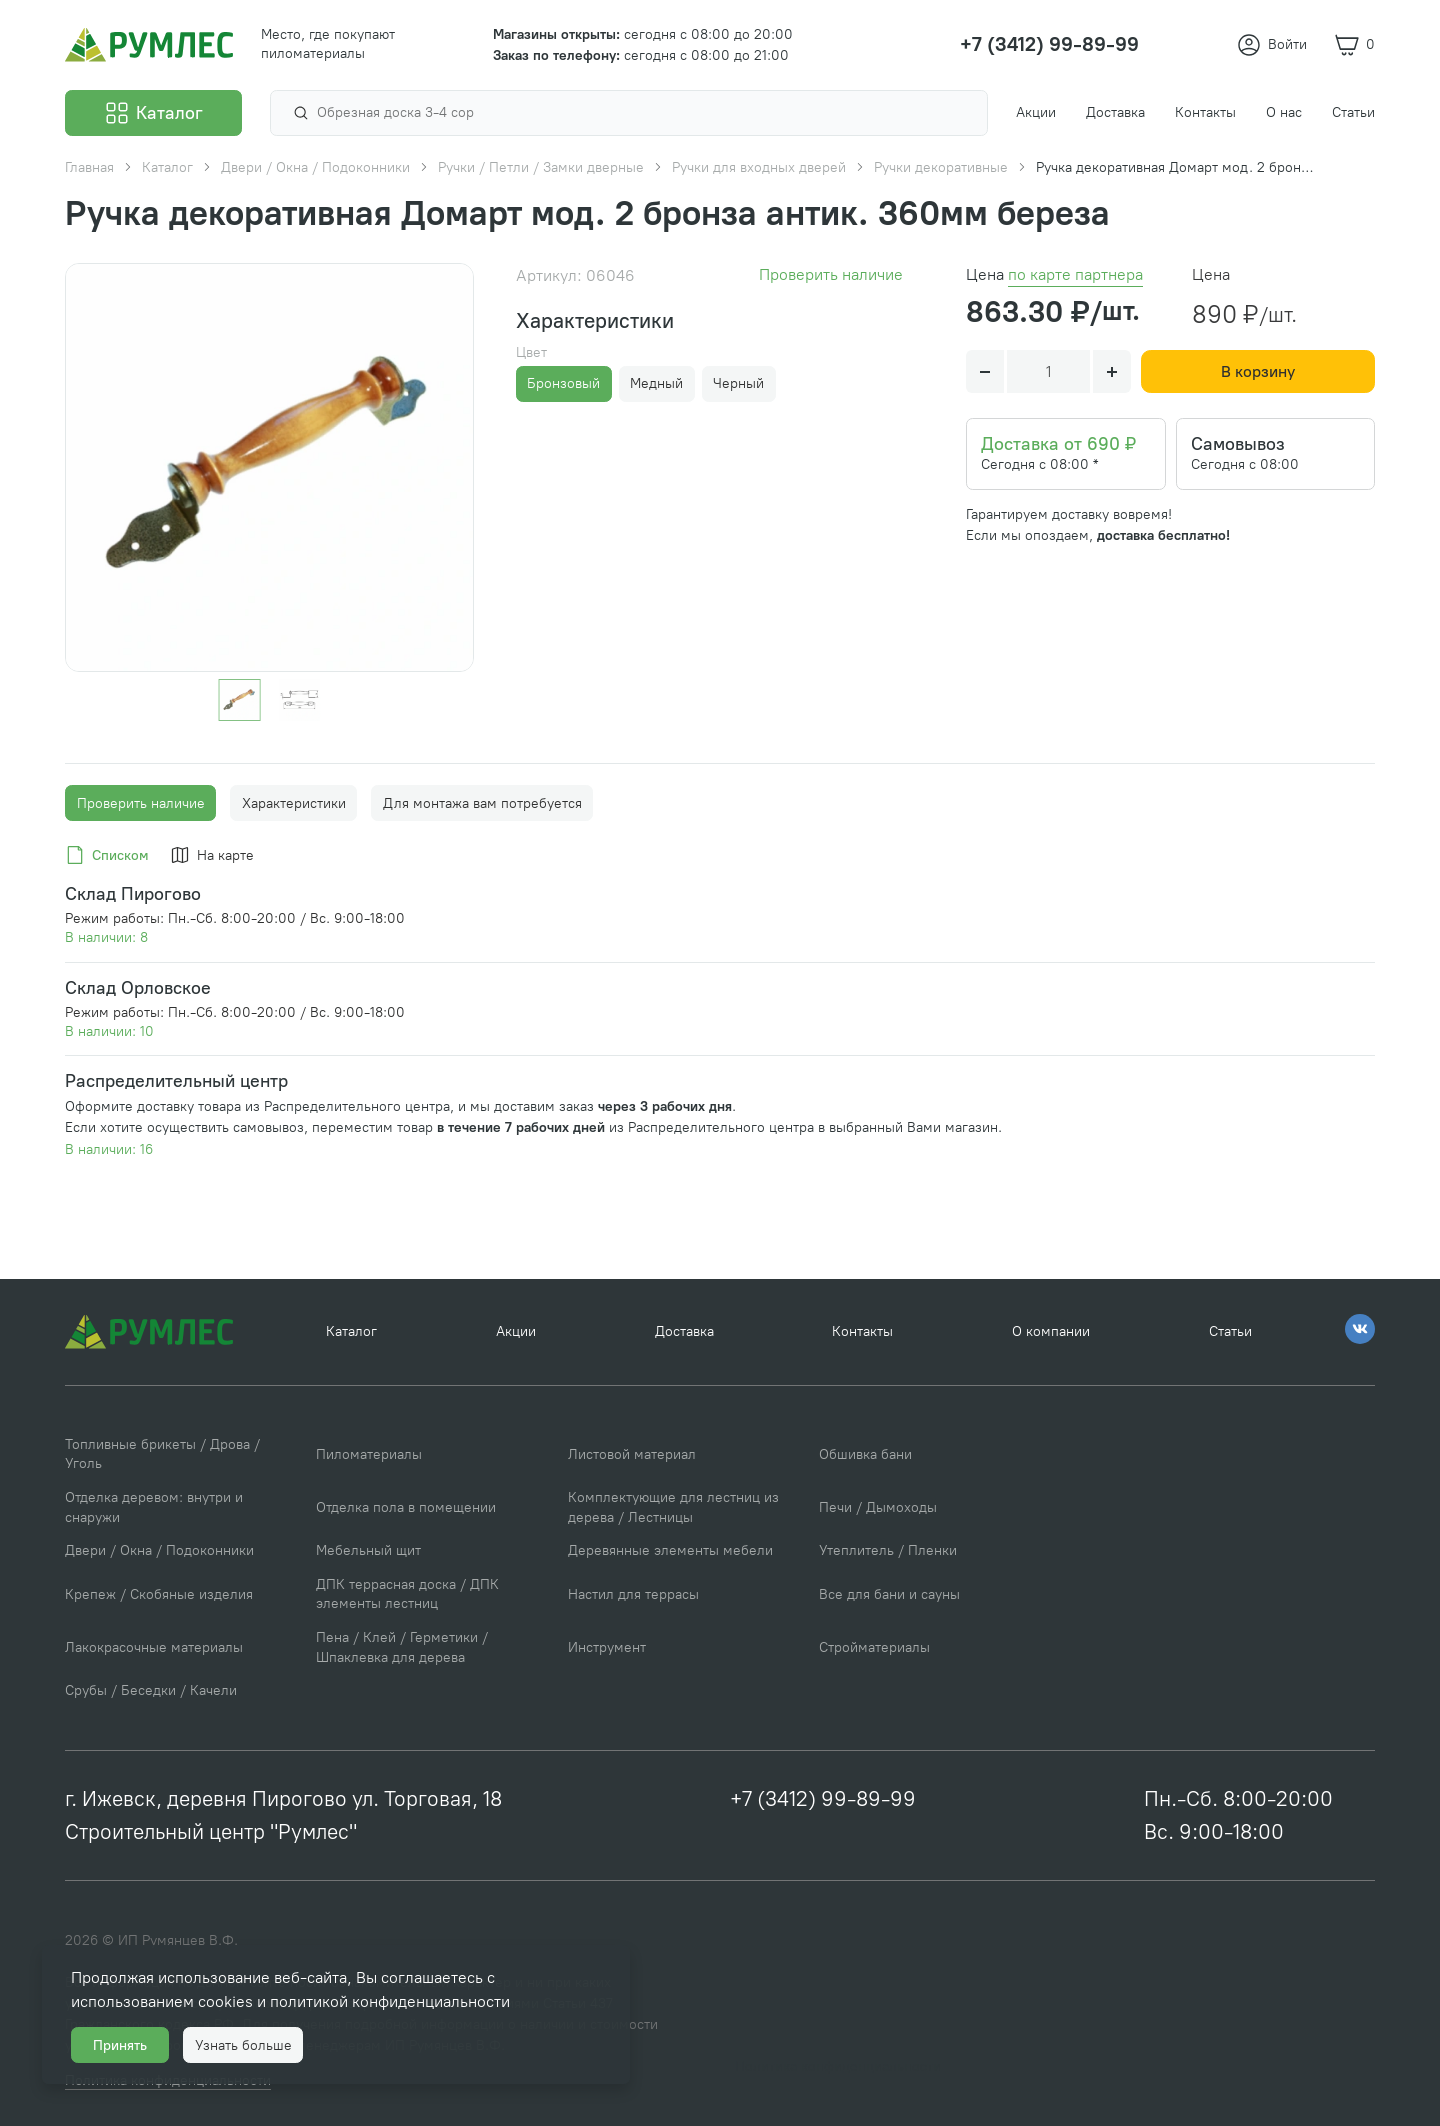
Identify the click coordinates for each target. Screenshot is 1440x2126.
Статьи (1230, 1331)
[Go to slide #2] (299, 700)
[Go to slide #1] (240, 700)
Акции (516, 1331)
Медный (656, 383)
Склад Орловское (138, 987)
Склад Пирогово (133, 893)
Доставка (684, 1331)
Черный (738, 383)
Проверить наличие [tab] (141, 803)
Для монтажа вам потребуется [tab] (482, 803)
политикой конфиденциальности (390, 2001)
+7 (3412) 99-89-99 (823, 1798)
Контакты (862, 1331)
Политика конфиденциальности (838, 2066)
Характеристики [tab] (294, 803)
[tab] (110, 856)
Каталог (351, 1331)
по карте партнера (1075, 274)
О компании (1051, 1331)
